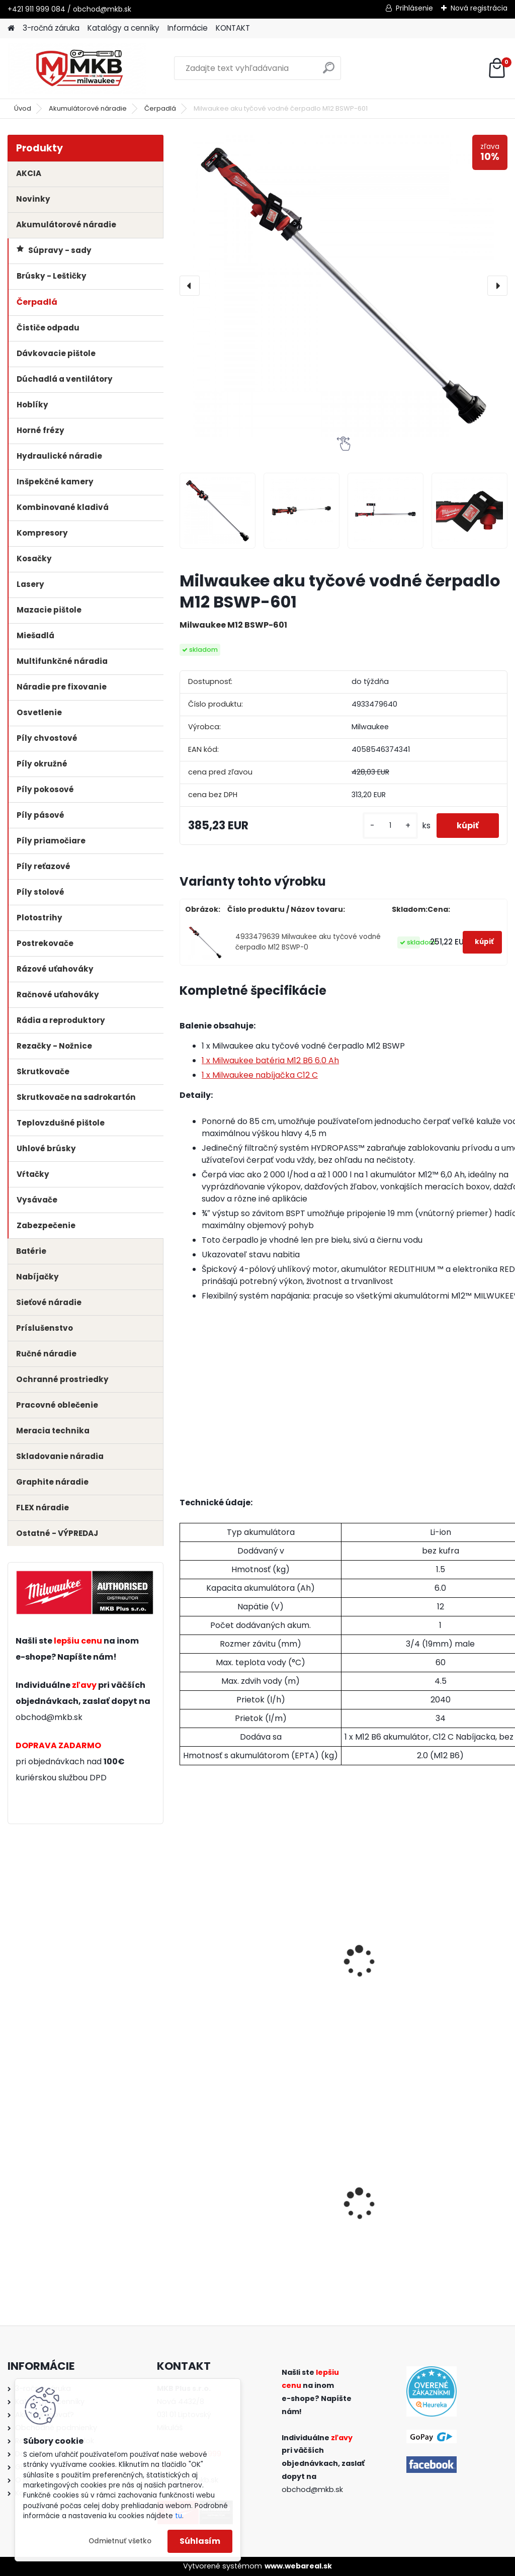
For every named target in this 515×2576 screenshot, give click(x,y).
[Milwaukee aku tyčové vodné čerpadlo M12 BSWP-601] (343, 286)
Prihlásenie (414, 8)
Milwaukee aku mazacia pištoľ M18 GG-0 (448, 2205)
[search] (328, 71)
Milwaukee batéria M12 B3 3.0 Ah (342, 1958)
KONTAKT (233, 28)
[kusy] (390, 825)
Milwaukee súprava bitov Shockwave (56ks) (225, 2205)
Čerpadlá (160, 108)
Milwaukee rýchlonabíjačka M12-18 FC (340, 2205)
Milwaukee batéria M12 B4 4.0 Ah (454, 1958)
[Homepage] (11, 28)
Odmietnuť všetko (120, 2541)
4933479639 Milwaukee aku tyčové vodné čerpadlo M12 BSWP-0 (308, 942)
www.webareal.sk (298, 2566)
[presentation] (190, 286)
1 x (270, 1060)
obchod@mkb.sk (49, 1717)
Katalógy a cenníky (123, 28)
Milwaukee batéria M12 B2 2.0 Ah (230, 1958)
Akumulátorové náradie (88, 108)
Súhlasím (200, 2541)
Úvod (22, 108)
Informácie (187, 28)
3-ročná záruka (51, 28)
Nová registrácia (479, 8)
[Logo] (77, 68)
